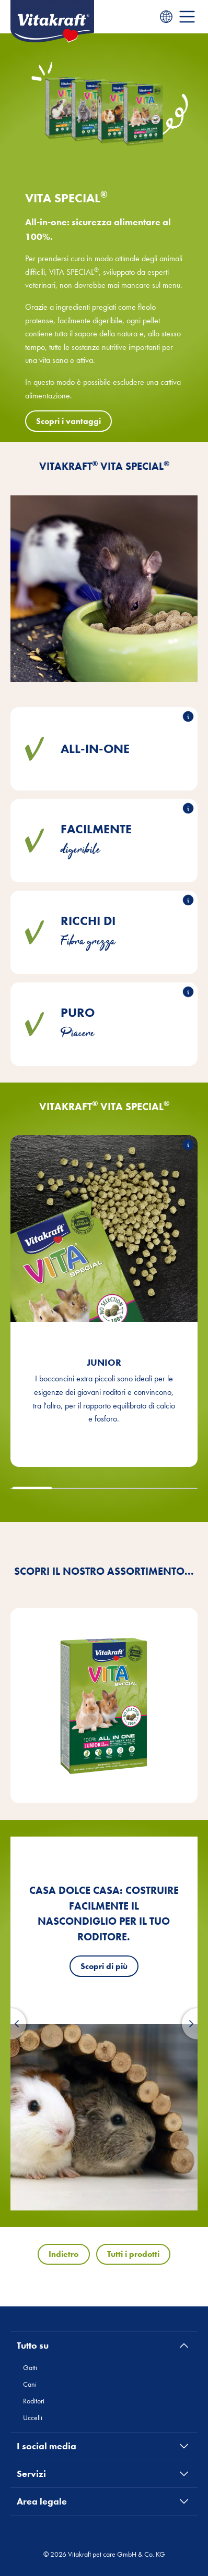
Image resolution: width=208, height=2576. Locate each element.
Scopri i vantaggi (68, 421)
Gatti (30, 2367)
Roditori (33, 2400)
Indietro (63, 2254)
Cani (30, 2384)
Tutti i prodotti (133, 2254)
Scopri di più (104, 1966)
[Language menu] (166, 16)
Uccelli (32, 2417)
